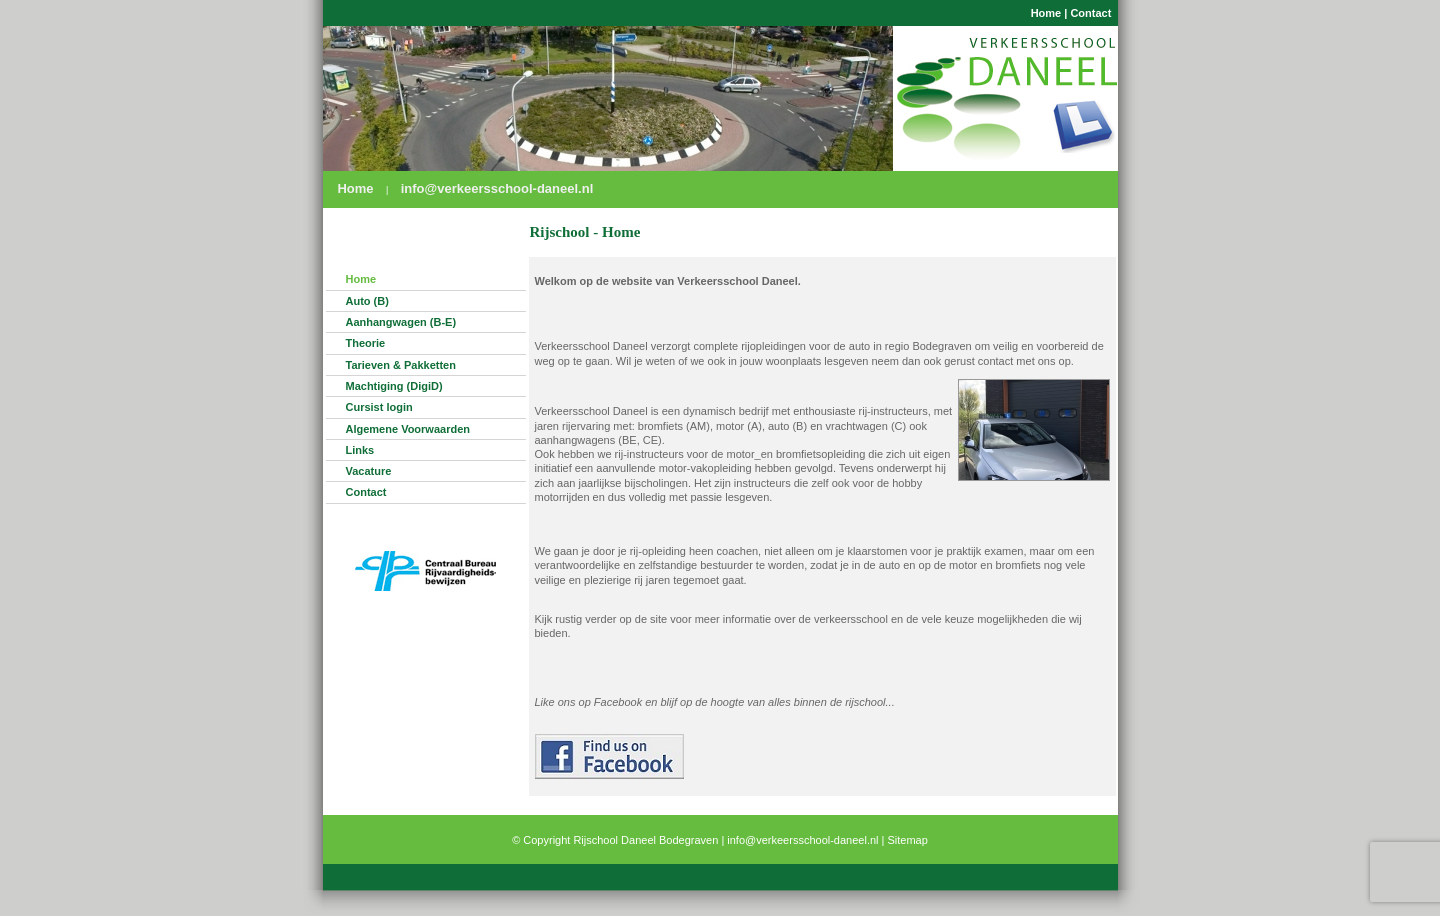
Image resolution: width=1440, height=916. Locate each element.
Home (1046, 13)
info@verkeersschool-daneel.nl (497, 188)
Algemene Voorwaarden (408, 429)
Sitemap (908, 840)
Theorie (366, 343)
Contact (1090, 13)
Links (360, 450)
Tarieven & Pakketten (401, 365)
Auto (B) (367, 301)
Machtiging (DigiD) (394, 386)
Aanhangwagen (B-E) (401, 322)
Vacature (369, 471)
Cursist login (379, 407)
